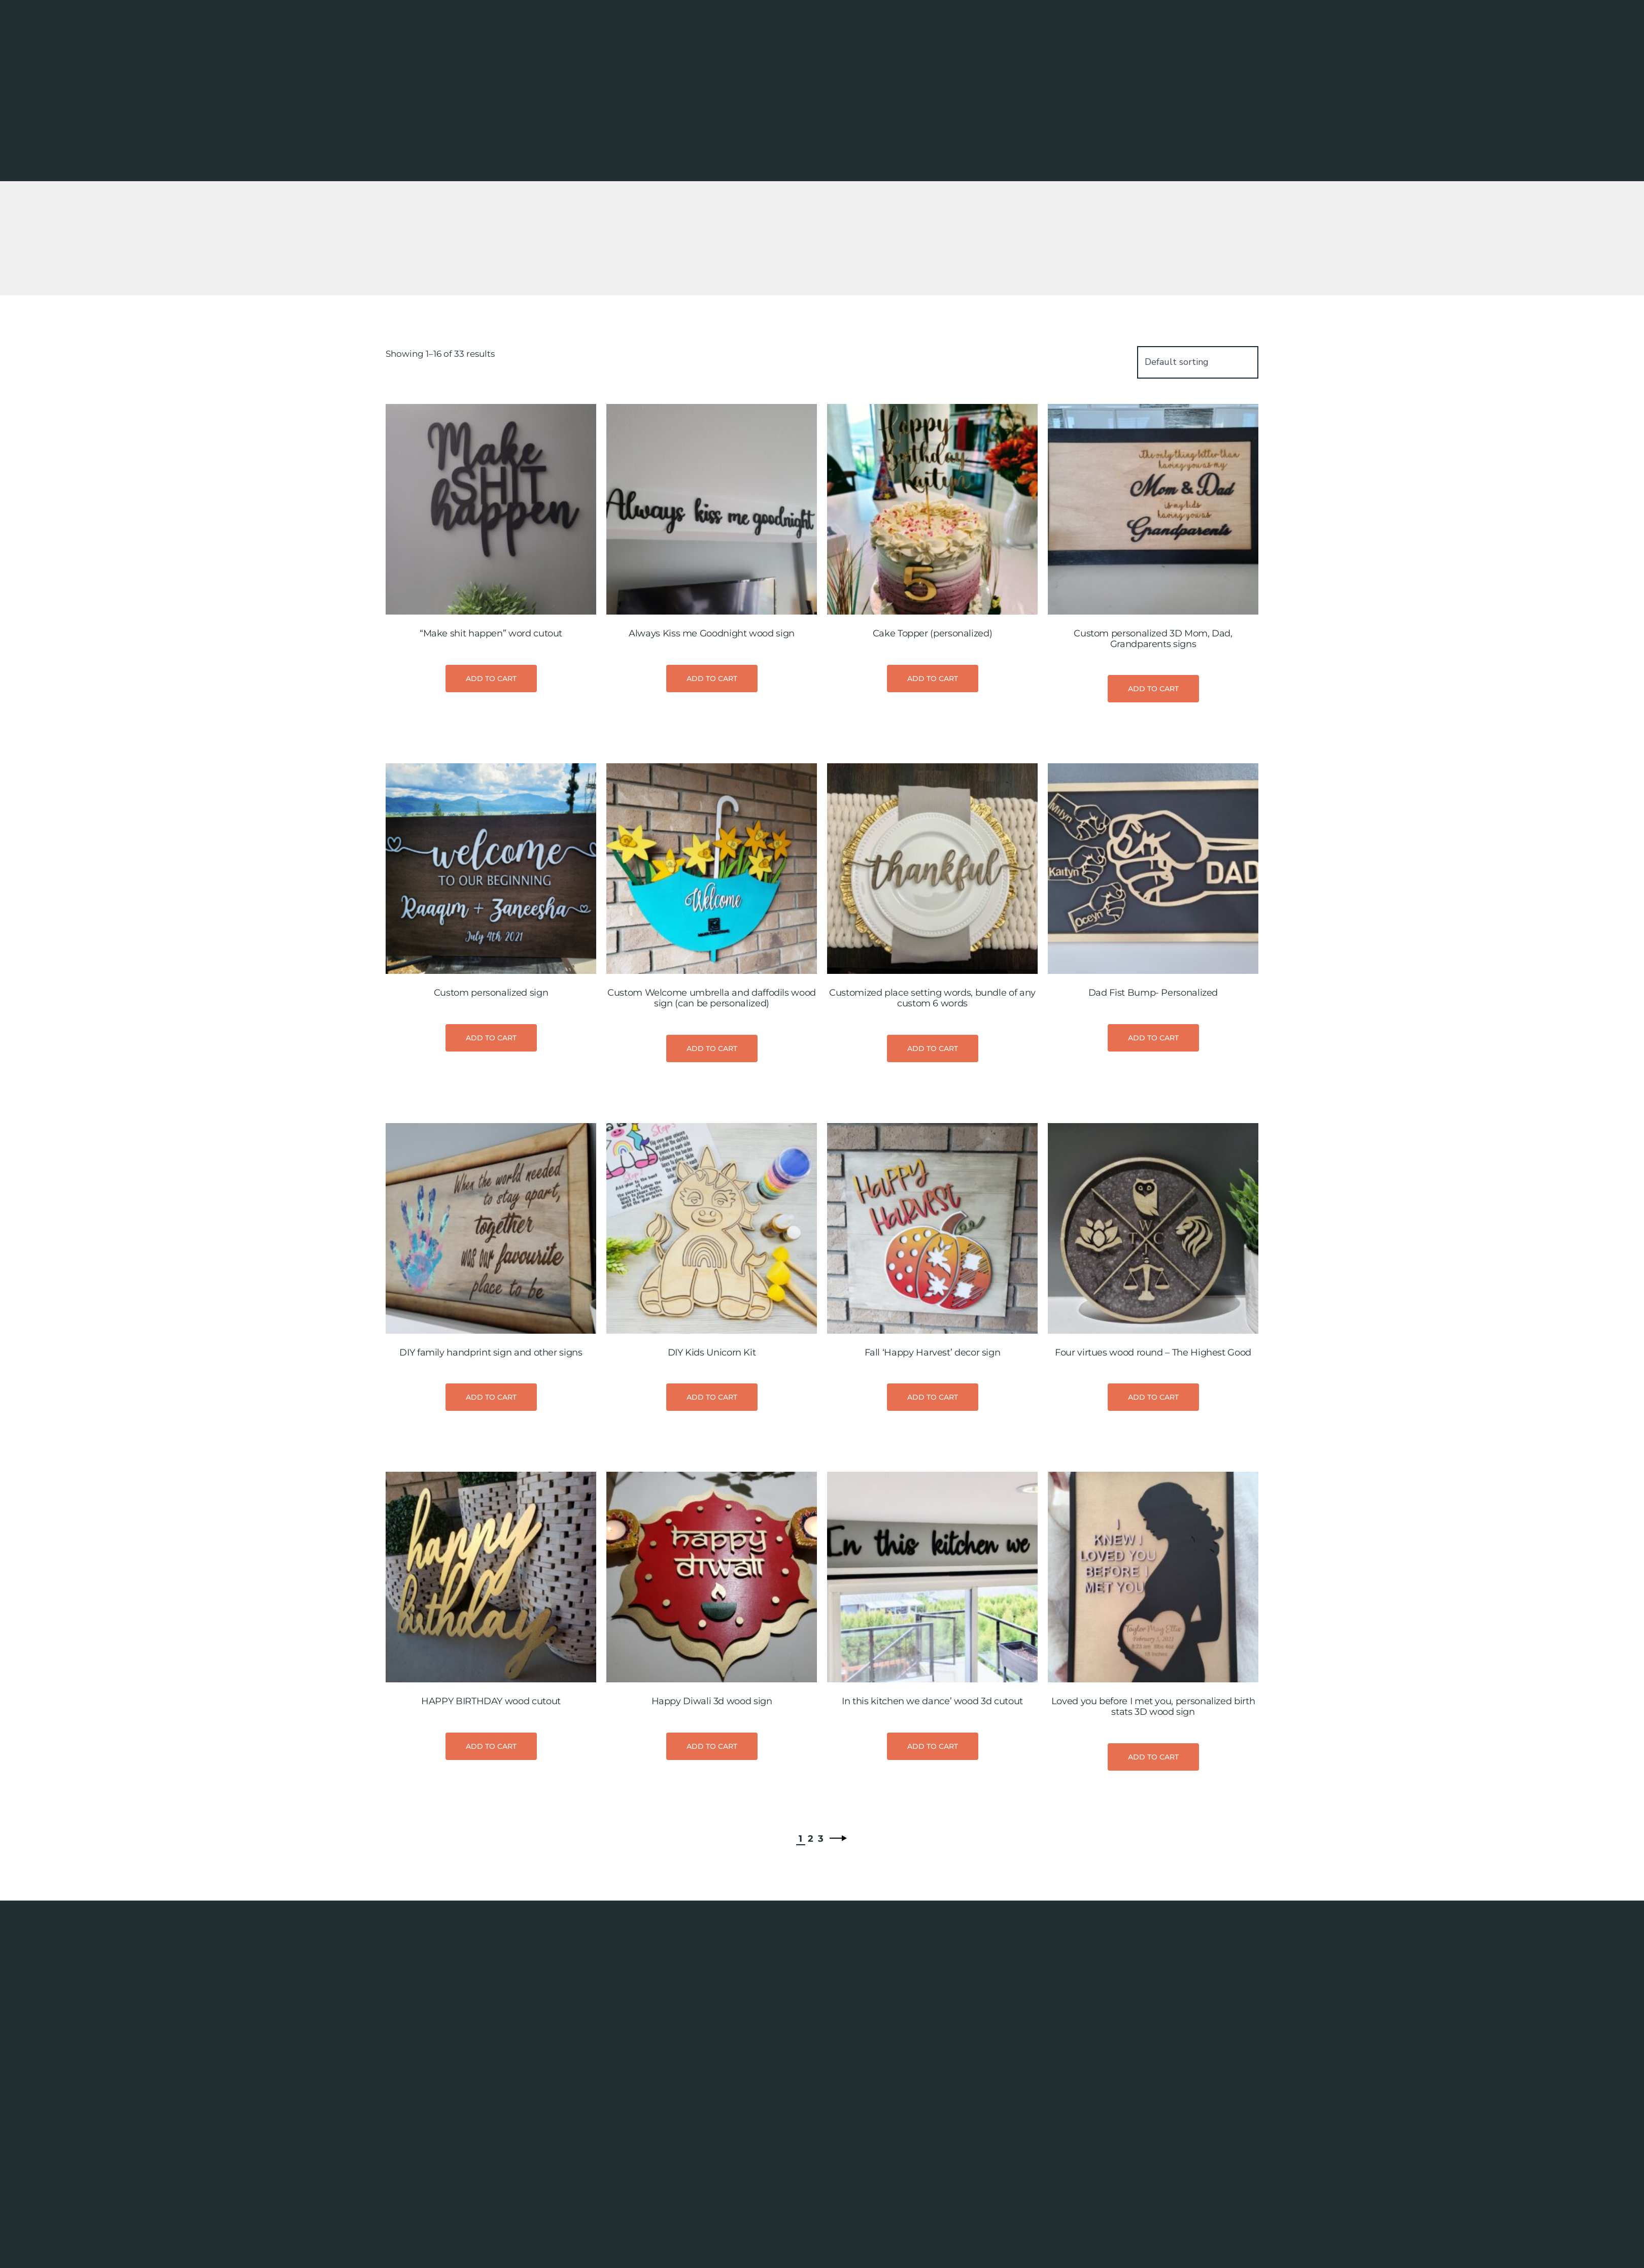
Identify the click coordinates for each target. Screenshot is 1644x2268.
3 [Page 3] (821, 1990)
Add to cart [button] (491, 830)
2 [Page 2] (810, 1990)
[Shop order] (1197, 514)
